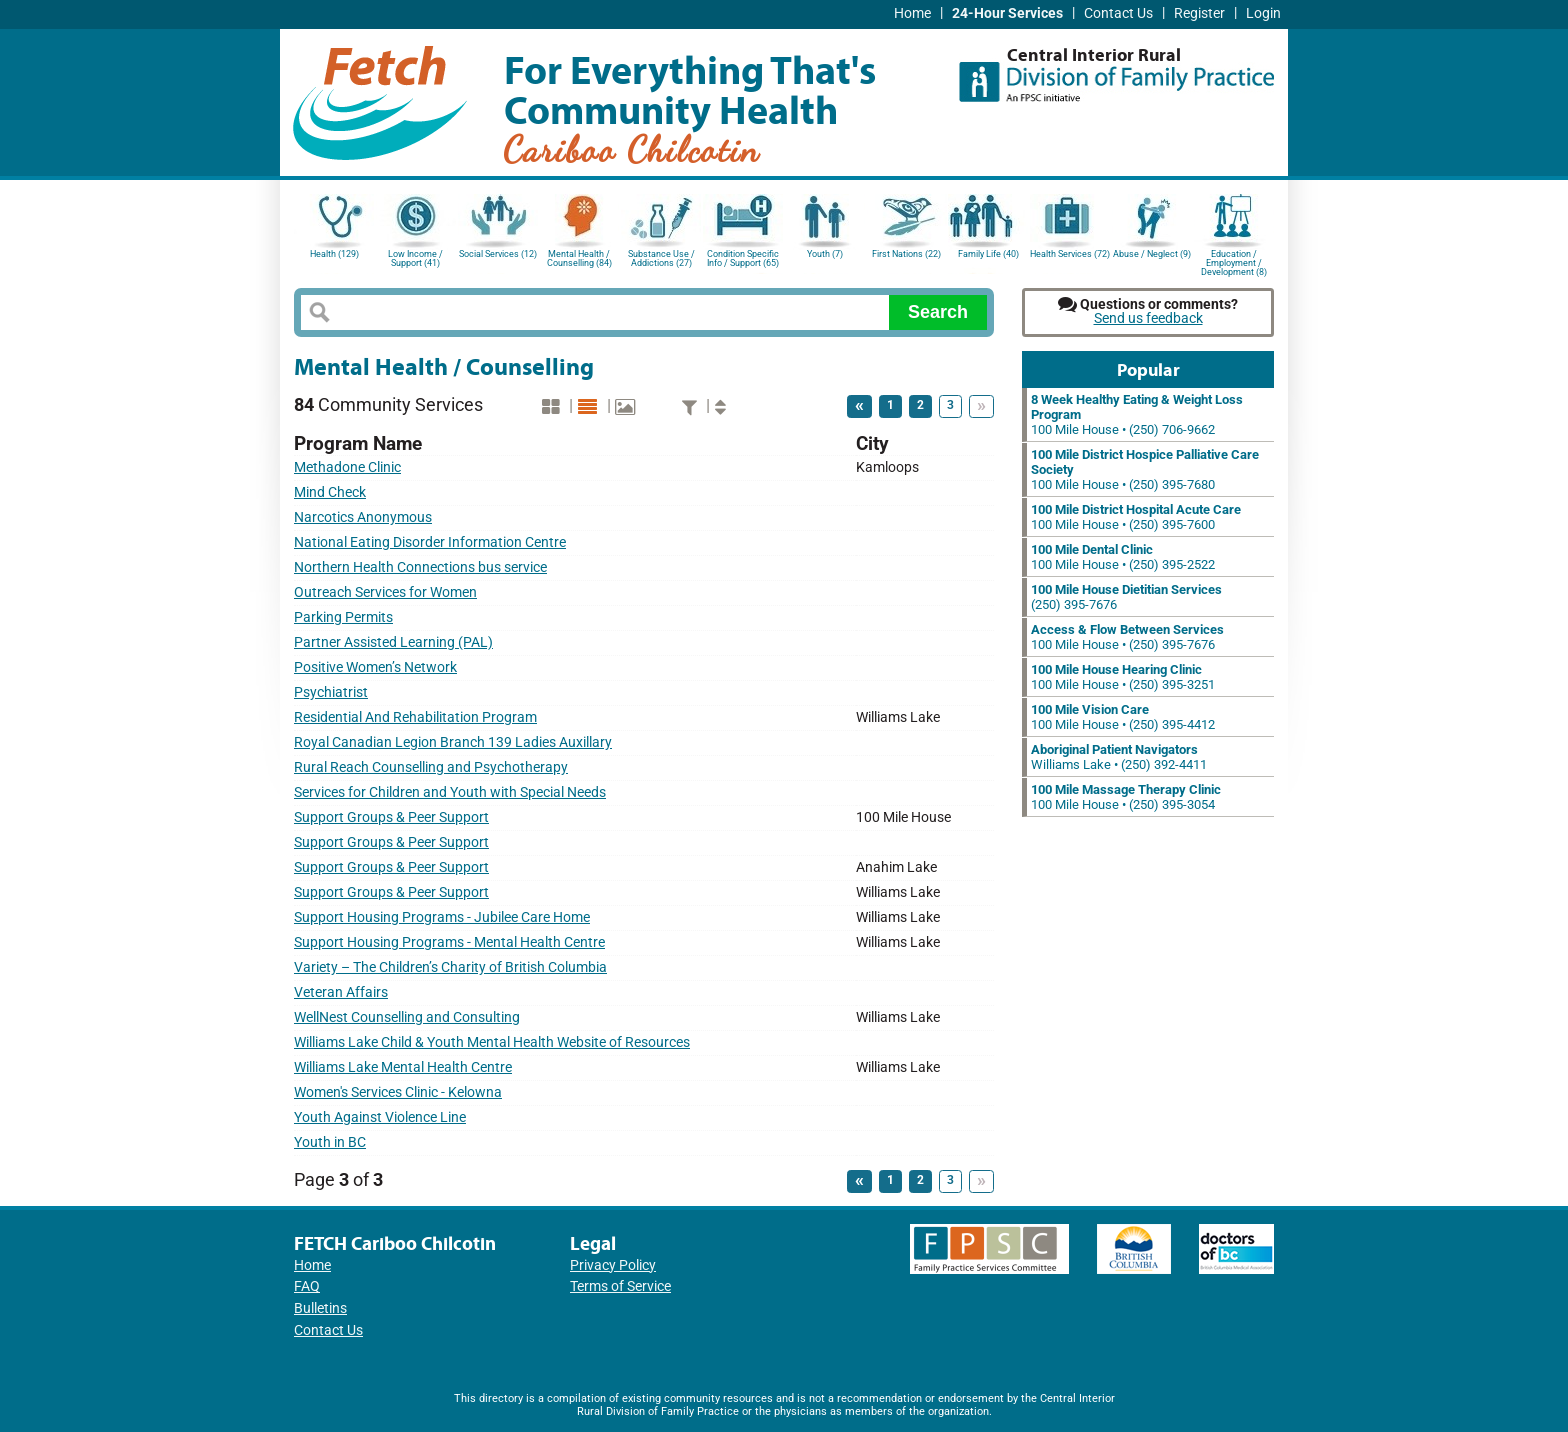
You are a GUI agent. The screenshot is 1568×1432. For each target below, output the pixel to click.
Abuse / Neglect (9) (1152, 254)
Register (1199, 13)
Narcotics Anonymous (363, 517)
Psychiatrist (331, 692)
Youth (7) (825, 254)
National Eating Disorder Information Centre (430, 542)
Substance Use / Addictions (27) (661, 258)
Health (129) (334, 254)
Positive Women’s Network (375, 667)
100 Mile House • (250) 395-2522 (1123, 557)
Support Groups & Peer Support (391, 817)
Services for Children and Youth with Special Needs (450, 792)
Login (1263, 13)
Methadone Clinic (347, 467)
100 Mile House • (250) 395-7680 (1145, 469)
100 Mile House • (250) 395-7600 (1136, 517)
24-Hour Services (1007, 13)
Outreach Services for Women (385, 592)
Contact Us (1118, 13)
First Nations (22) (906, 254)
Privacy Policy (613, 1265)
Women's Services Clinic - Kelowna (398, 1092)
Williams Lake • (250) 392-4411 (1119, 757)
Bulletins (320, 1308)
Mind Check (330, 492)
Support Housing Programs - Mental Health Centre (449, 942)
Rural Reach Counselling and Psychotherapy (431, 767)
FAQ (307, 1286)
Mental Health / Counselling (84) (579, 258)
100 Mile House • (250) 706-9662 (1137, 414)
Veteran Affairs (341, 992)
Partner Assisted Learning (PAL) (393, 642)
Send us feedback (1148, 318)
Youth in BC (330, 1142)
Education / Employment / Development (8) (1234, 261)
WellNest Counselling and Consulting (407, 1017)
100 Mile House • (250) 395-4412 (1123, 717)
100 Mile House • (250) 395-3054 (1126, 797)
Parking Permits (343, 617)
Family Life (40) (988, 254)
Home (912, 13)
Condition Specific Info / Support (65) (743, 258)
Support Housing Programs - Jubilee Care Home (442, 917)
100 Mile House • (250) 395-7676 (1127, 637)
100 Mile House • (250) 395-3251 (1123, 677)
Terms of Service (620, 1286)
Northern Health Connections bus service (420, 567)
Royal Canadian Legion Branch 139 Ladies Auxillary (453, 742)
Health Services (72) (1070, 254)
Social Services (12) (498, 254)
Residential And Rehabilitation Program (415, 717)
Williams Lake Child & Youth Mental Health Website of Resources (492, 1042)
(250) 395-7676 (1126, 597)
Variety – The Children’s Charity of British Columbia (450, 967)
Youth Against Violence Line (380, 1117)
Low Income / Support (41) (415, 258)
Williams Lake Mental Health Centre (403, 1067)
